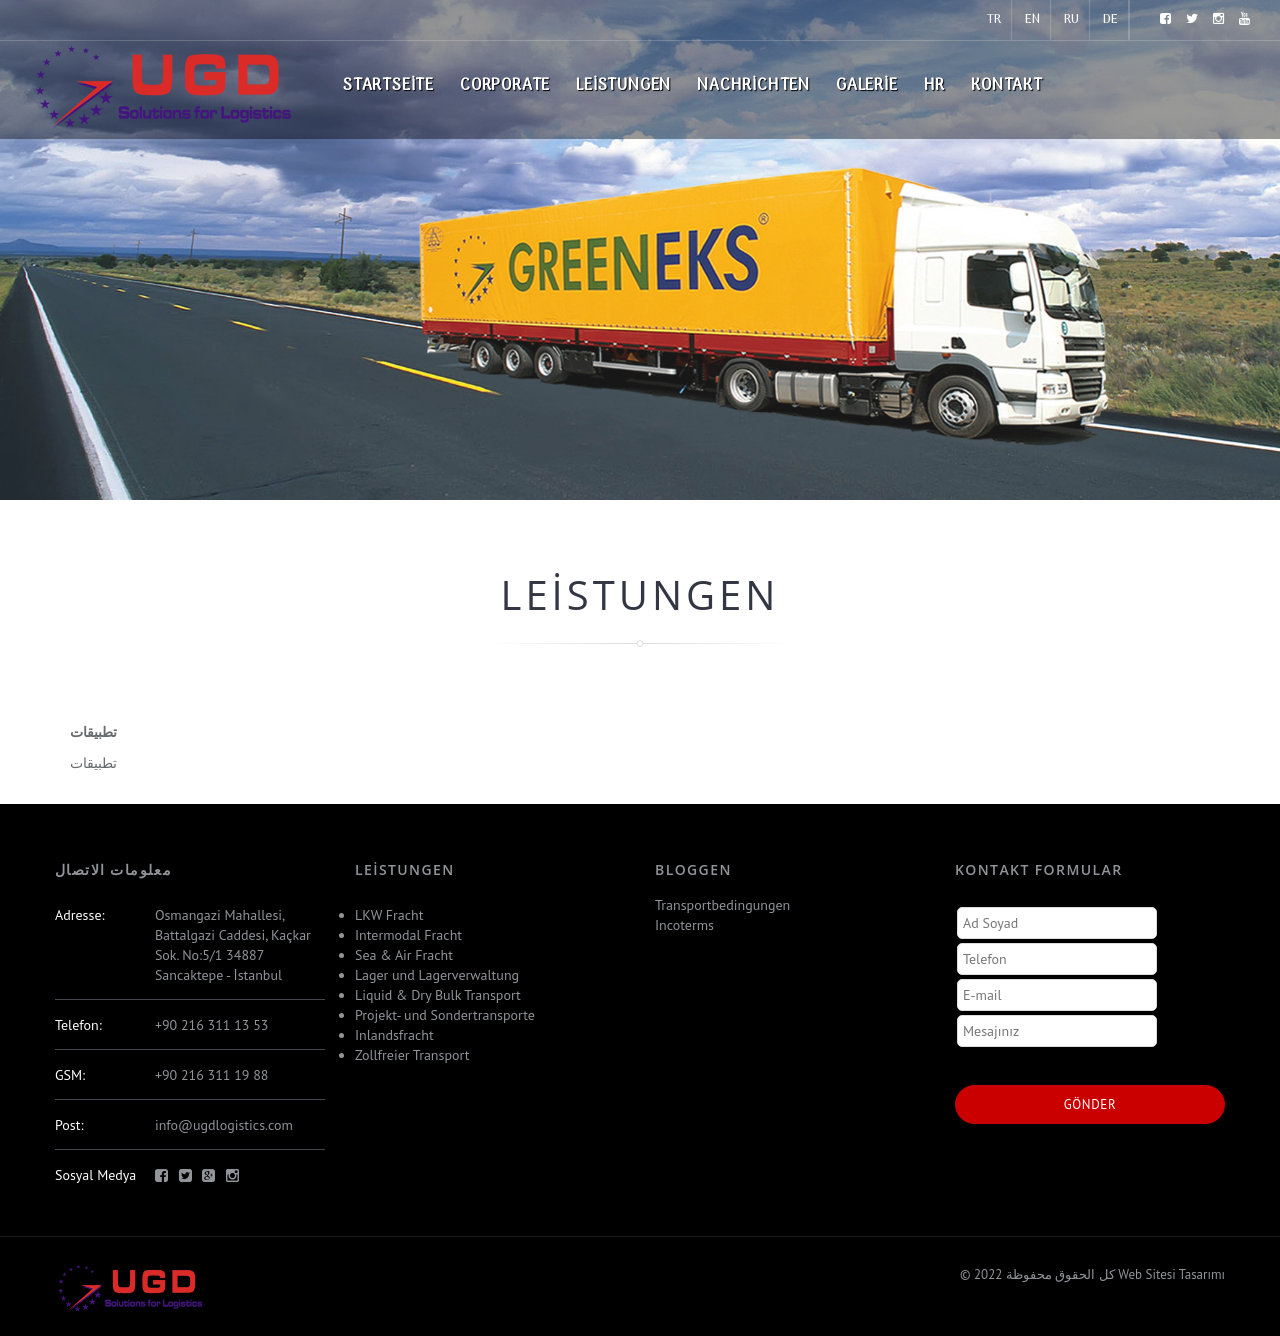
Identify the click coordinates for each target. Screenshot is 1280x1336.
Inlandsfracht (394, 1035)
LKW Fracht (389, 915)
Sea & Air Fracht (404, 955)
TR (994, 19)
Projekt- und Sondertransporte (445, 1015)
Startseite (388, 86)
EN (1032, 19)
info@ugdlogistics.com (224, 1125)
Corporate (505, 86)
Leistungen (623, 86)
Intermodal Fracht (408, 935)
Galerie (867, 86)
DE (1110, 19)
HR (935, 86)
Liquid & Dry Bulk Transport (438, 995)
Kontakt (1007, 86)
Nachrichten (753, 86)
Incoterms (684, 925)
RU (1071, 19)
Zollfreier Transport (412, 1055)
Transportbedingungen (722, 905)
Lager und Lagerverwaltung (437, 975)
